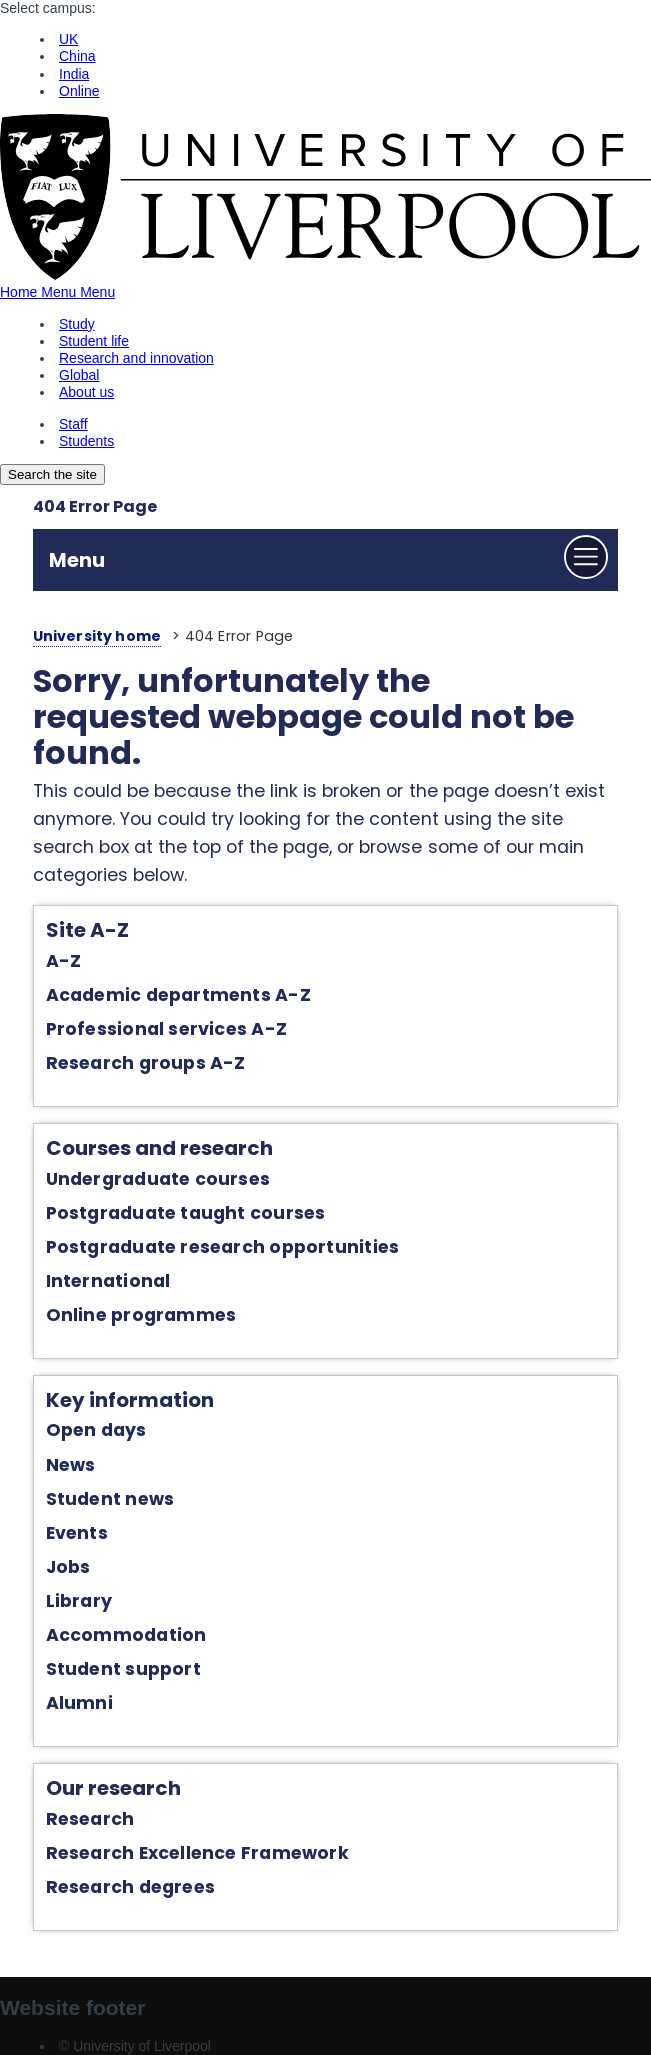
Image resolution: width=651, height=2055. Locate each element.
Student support (123, 1669)
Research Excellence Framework (197, 1853)
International (108, 1281)
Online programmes (141, 1315)
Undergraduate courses (158, 1179)
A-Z (64, 961)
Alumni (79, 1703)
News (71, 1465)
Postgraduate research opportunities (223, 1247)
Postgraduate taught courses (186, 1213)
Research (90, 1819)
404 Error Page (95, 506)
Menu (77, 560)
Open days (96, 1430)
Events (77, 1533)
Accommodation (126, 1635)
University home (97, 636)
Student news (110, 1499)
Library (79, 1601)
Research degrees (131, 1887)
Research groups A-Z (146, 1063)
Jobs (68, 1567)
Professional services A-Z (166, 1029)
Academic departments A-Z (178, 995)
